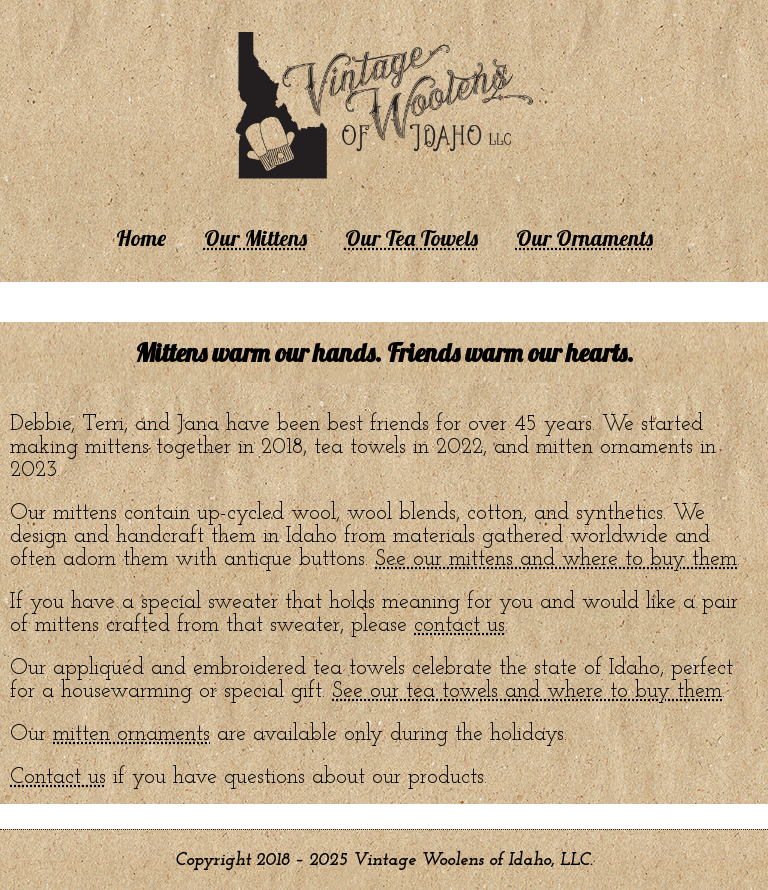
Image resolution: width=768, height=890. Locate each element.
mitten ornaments (131, 734)
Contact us (58, 777)
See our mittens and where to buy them (556, 559)
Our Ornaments (584, 238)
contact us (459, 625)
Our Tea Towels (411, 238)
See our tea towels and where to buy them (527, 691)
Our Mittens (255, 238)
